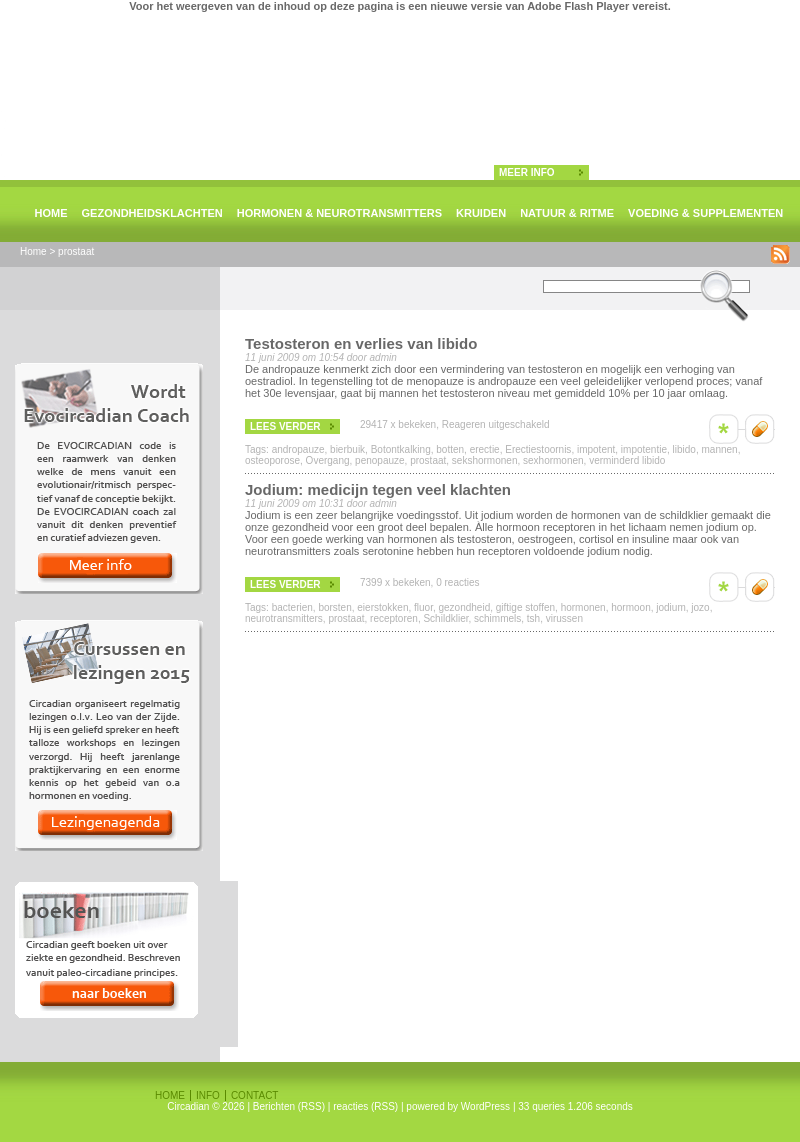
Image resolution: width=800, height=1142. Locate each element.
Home (51, 213)
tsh (533, 618)
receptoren (394, 618)
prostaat (428, 460)
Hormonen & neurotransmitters (339, 213)
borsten (334, 607)
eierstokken (382, 607)
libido (684, 449)
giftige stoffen (525, 607)
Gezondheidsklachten (152, 213)
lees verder (285, 426)
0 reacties (457, 582)
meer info (527, 172)
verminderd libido (627, 460)
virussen (564, 618)
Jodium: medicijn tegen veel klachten (378, 489)
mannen (719, 449)
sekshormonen (485, 460)
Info (208, 1095)
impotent (596, 449)
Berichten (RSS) (289, 1106)
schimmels (497, 618)
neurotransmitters (284, 618)
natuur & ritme (567, 213)
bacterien (292, 607)
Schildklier (445, 618)
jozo (700, 607)
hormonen (583, 607)
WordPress (485, 1106)
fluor (423, 607)
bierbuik (347, 449)
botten (450, 449)
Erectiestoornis (538, 449)
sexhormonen (553, 460)
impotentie (644, 449)
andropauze (298, 449)
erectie (485, 449)
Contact (255, 1095)
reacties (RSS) (365, 1106)
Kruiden (481, 213)
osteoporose (272, 460)
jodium (670, 607)
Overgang (328, 460)
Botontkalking (401, 449)
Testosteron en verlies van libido (361, 343)
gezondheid (464, 607)
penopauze (380, 460)
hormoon (630, 607)
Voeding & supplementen (705, 213)
